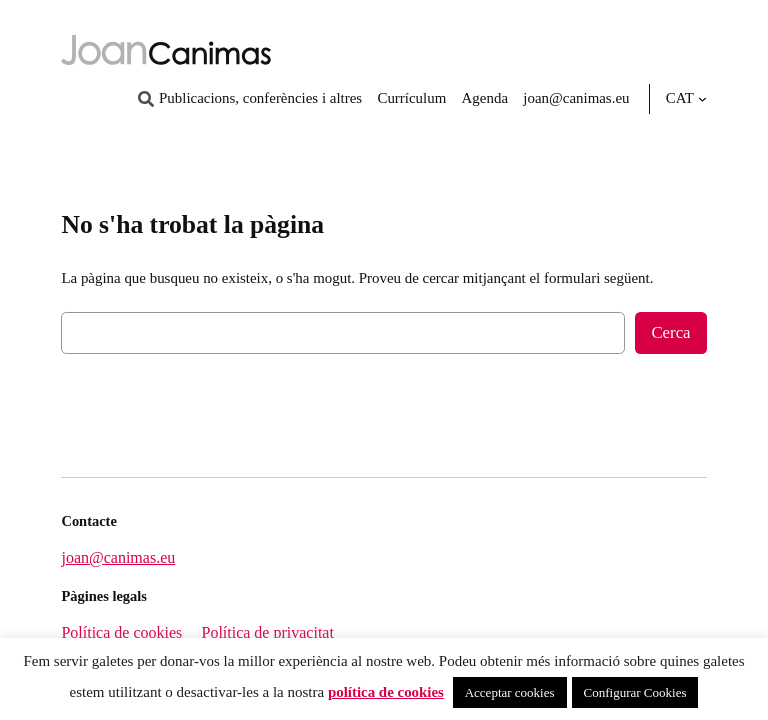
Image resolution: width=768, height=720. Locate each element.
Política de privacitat (267, 632)
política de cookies (386, 692)
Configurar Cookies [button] (635, 692)
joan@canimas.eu (118, 557)
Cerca (670, 332)
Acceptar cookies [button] (510, 692)
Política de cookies (121, 632)
